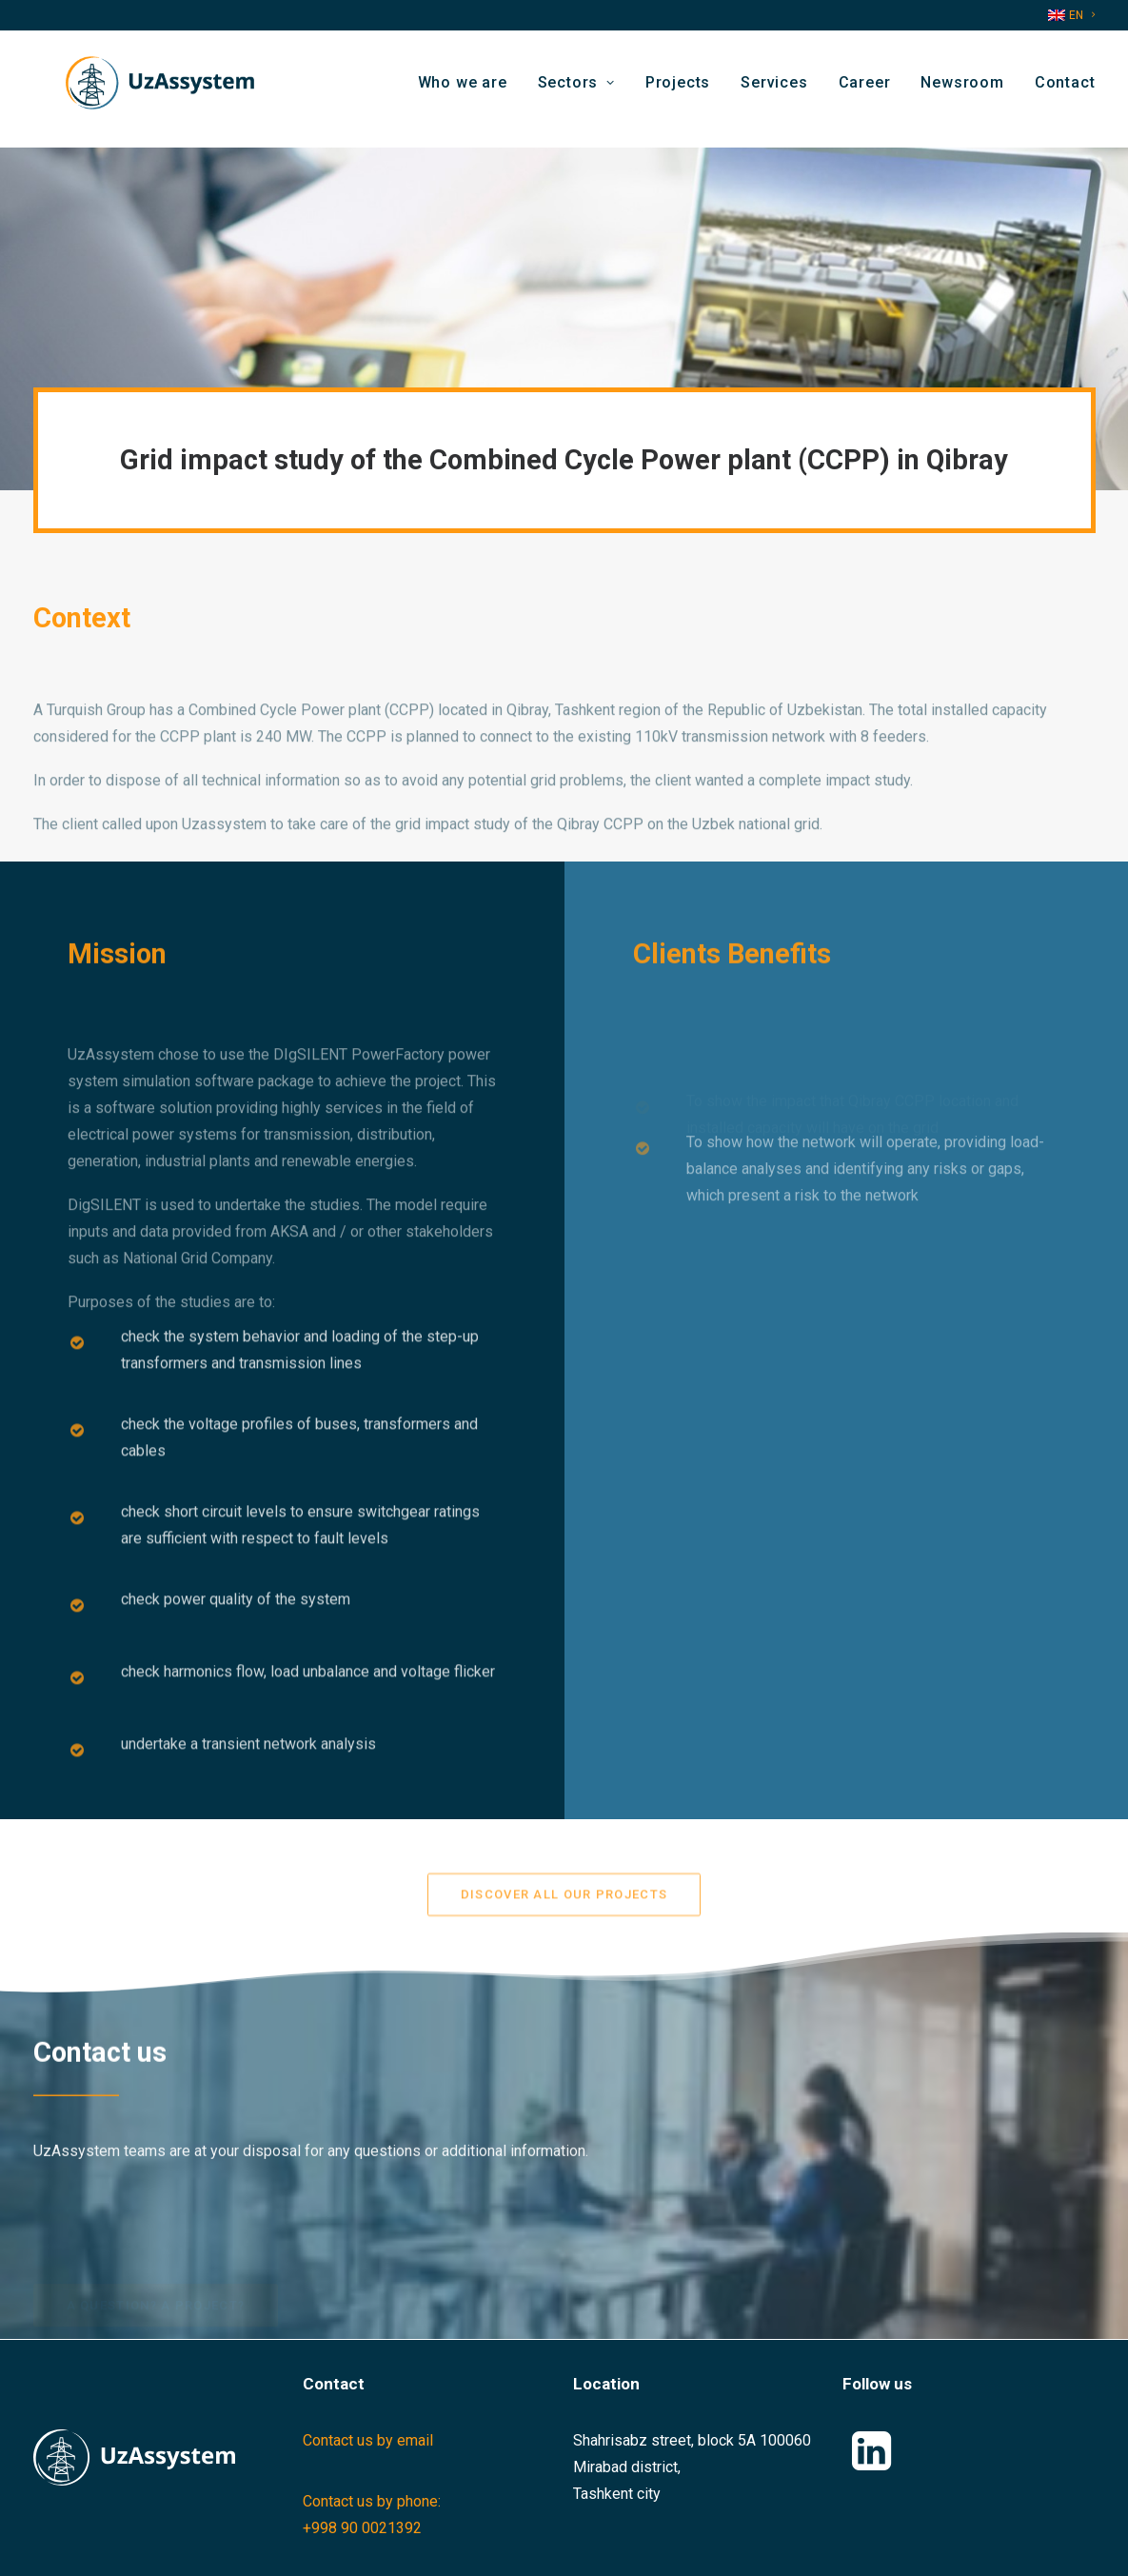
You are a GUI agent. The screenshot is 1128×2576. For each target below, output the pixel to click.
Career (865, 89)
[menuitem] (1071, 15)
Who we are (462, 89)
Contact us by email (368, 2440)
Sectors (576, 89)
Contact (1065, 89)
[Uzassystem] (151, 89)
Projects (677, 89)
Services (774, 89)
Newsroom (961, 89)
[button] (871, 2465)
